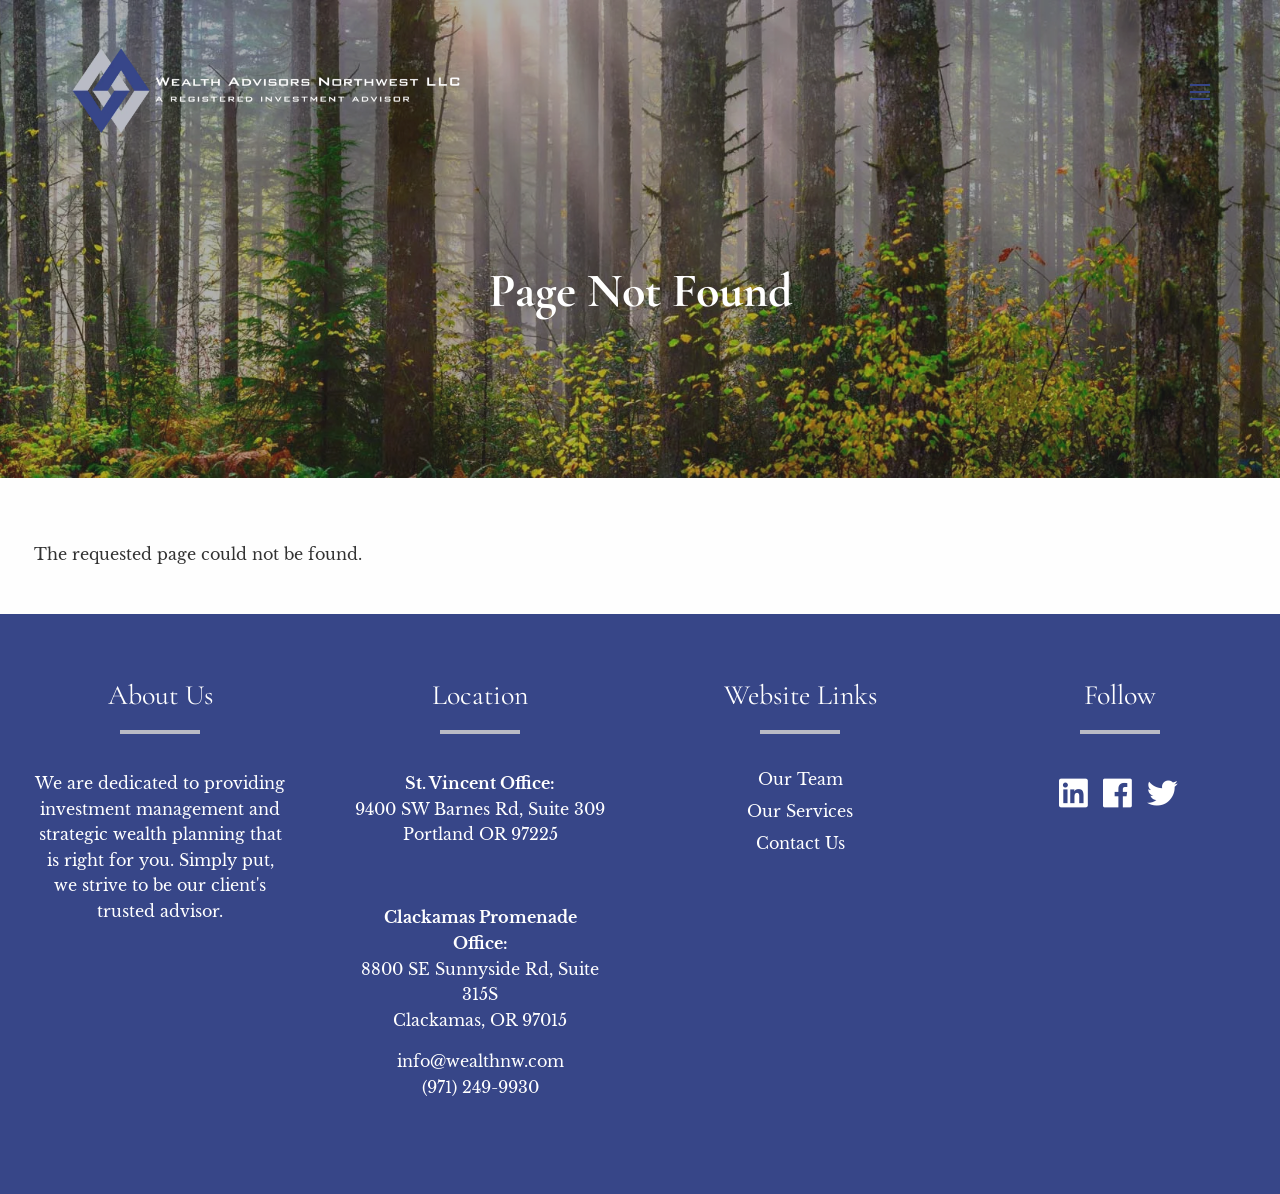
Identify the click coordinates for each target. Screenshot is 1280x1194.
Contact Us (800, 844)
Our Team (800, 780)
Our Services (800, 812)
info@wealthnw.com (480, 1062)
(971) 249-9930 (480, 1088)
